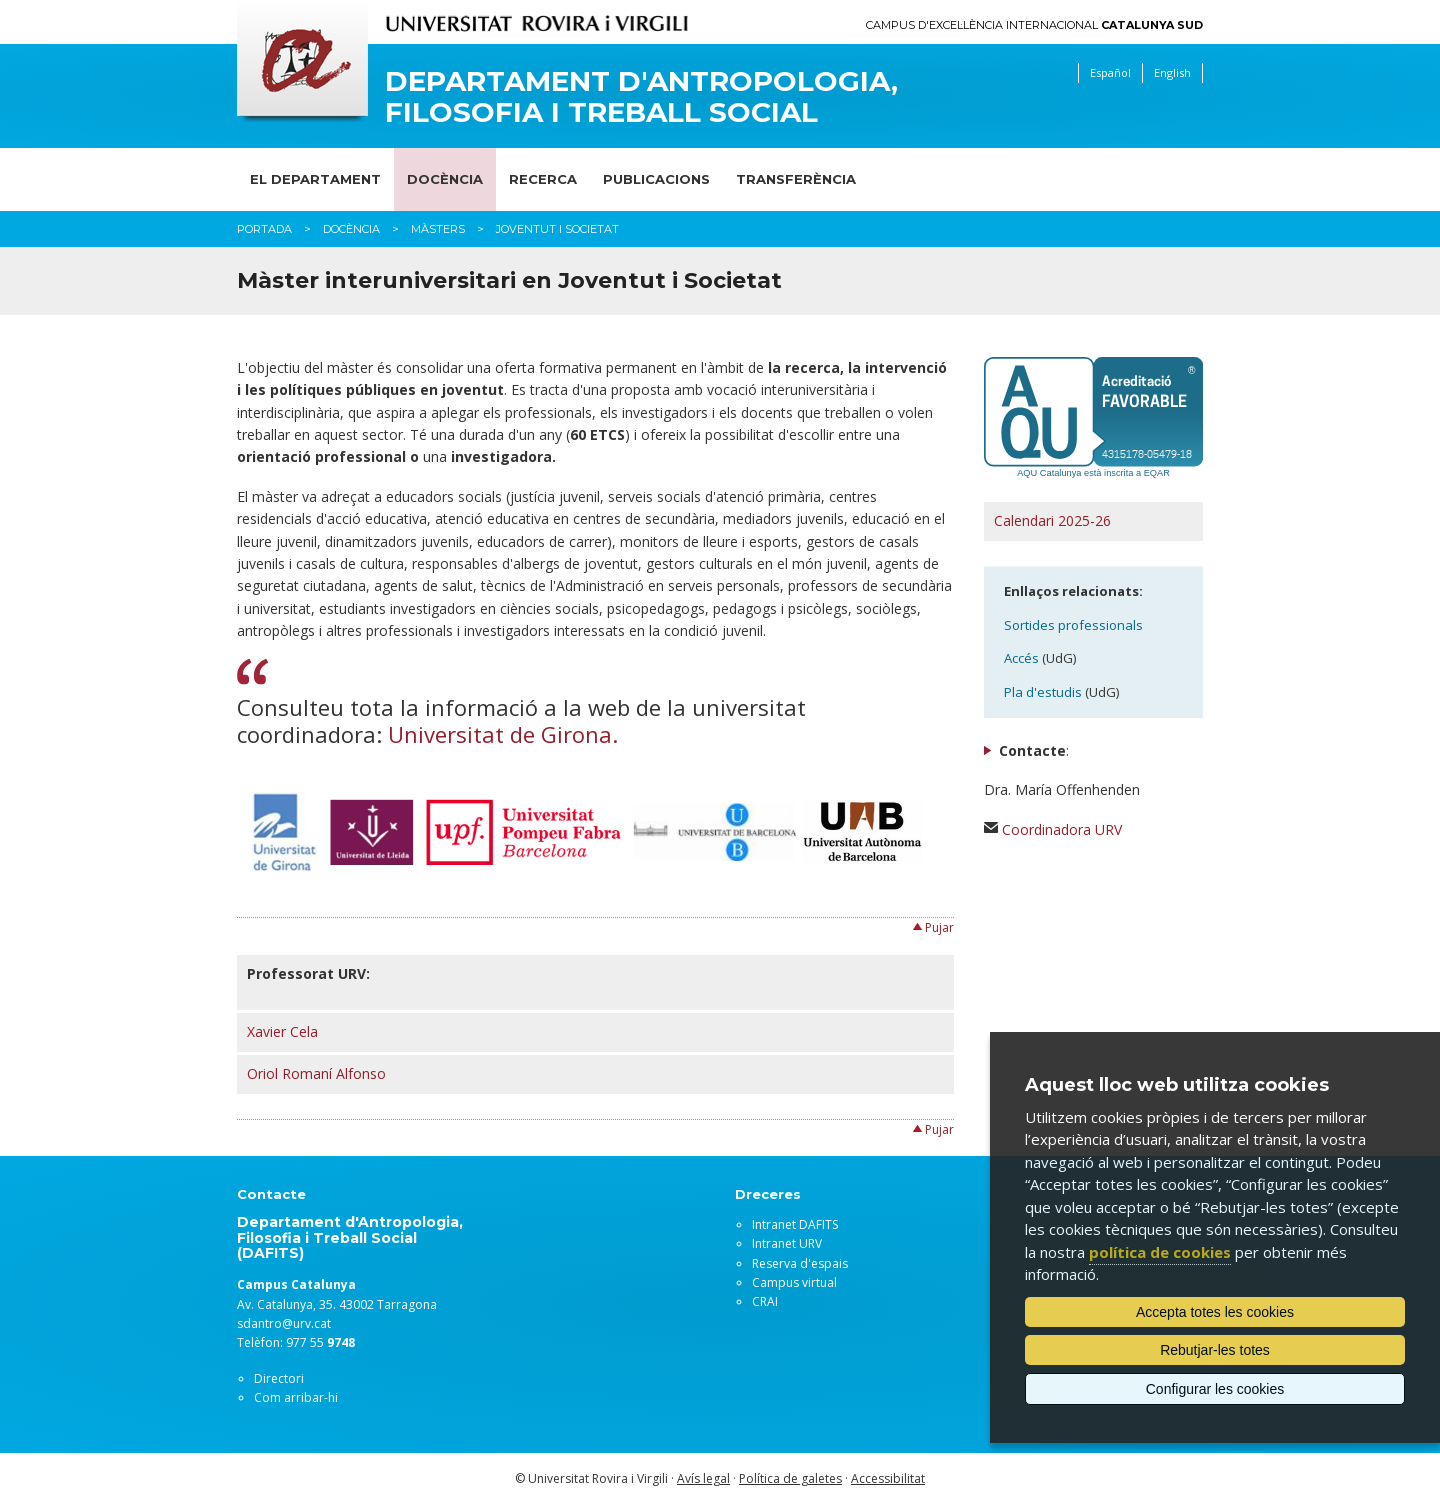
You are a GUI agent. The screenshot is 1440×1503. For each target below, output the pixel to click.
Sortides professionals (1073, 625)
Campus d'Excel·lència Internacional (1034, 25)
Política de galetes (790, 1478)
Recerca (543, 179)
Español (1110, 72)
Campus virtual (794, 1282)
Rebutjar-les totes (1215, 1350)
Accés (1021, 658)
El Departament (315, 179)
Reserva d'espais (800, 1263)
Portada (264, 229)
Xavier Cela (282, 1031)
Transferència (796, 179)
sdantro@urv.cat (284, 1323)
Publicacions (656, 179)
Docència (445, 179)
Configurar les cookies (1215, 1389)
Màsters (438, 229)
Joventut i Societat (557, 229)
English (1172, 72)
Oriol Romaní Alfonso (316, 1073)
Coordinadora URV (1062, 829)
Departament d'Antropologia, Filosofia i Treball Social (641, 97)
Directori (279, 1378)
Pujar (939, 927)
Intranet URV (787, 1243)
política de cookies (1160, 1252)
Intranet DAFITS (795, 1224)
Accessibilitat (888, 1478)
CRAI (765, 1301)
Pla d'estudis (1043, 692)
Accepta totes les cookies (1215, 1312)
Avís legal (703, 1478)
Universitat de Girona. (503, 734)
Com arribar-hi (296, 1397)
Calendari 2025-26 (1052, 520)
